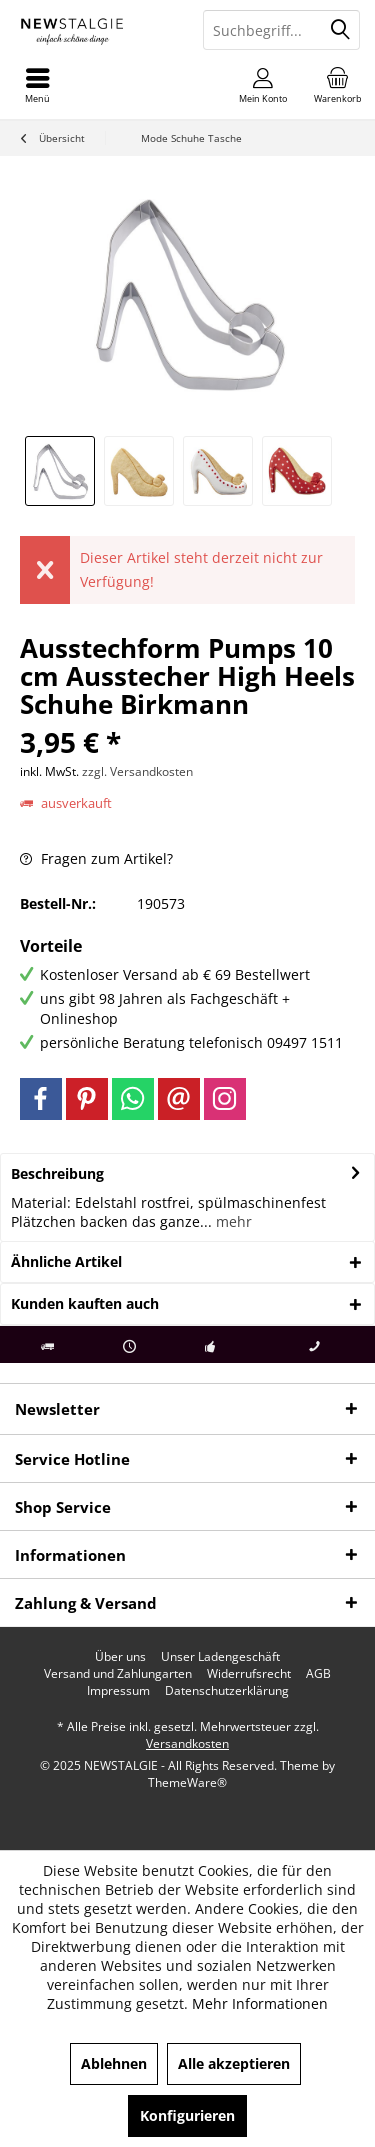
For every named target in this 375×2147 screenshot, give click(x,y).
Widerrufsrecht (249, 1674)
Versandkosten (187, 1743)
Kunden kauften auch (85, 1303)
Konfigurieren (187, 2115)
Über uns (120, 1657)
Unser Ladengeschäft (220, 1657)
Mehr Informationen (260, 2003)
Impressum (118, 1691)
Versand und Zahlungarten (118, 1674)
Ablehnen (114, 2063)
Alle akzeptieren (234, 2063)
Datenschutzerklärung (227, 1691)
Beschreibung (57, 1173)
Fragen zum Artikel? (96, 858)
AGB (318, 1674)
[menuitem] (337, 85)
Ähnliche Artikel (66, 1261)
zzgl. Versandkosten (137, 771)
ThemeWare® (187, 1782)
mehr (232, 1221)
